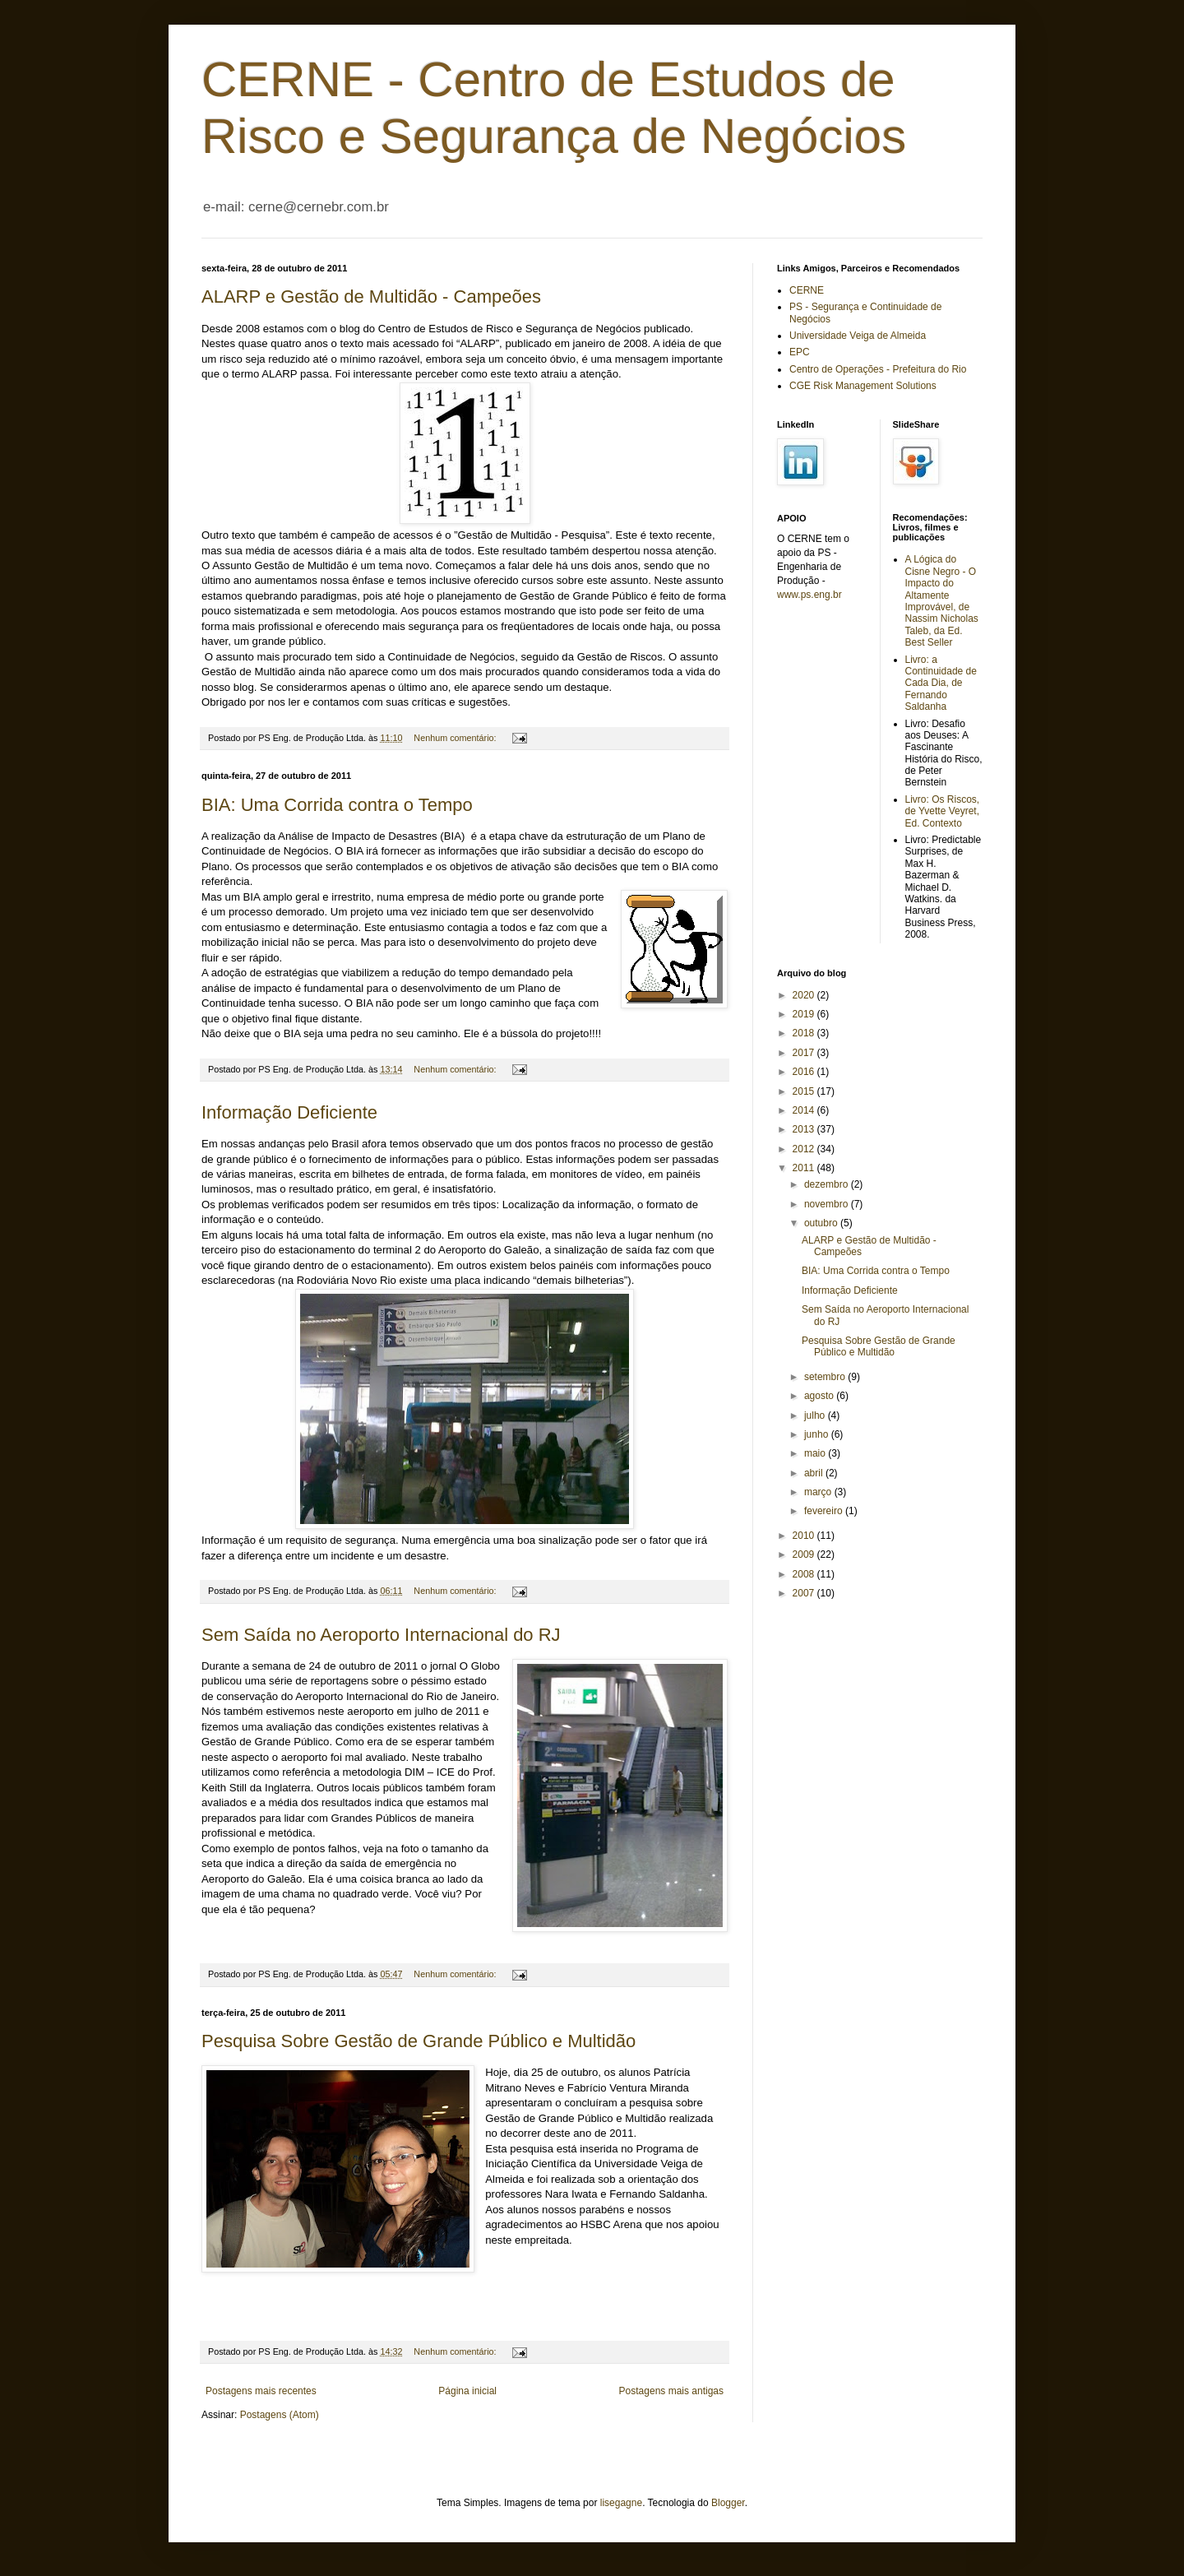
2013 (805, 1129)
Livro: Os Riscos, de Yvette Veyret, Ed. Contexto (942, 811)
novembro (827, 1204)
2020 (805, 995)
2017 (805, 1053)
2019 (805, 1014)
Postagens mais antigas (671, 2391)
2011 (805, 1168)
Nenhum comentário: (456, 738)
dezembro (827, 1184)
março (819, 1492)
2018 (805, 1033)
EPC (799, 352)
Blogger (728, 2503)
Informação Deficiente (289, 1112)
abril (815, 1473)
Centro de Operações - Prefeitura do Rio (877, 369)
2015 (805, 1091)
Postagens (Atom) (279, 2415)
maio (816, 1453)
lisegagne (621, 2503)
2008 (805, 1574)
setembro (826, 1377)
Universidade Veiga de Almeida (857, 335)
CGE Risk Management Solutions (863, 385)
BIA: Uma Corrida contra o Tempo (337, 805)
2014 (805, 1110)
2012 (805, 1149)
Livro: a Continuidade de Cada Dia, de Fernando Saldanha (941, 683)
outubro (822, 1223)
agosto (820, 1396)
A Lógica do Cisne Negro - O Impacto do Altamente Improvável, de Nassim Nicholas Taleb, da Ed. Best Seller (941, 601)
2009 (805, 1554)
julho (816, 1415)
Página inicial (467, 2391)
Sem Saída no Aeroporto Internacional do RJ (381, 1634)
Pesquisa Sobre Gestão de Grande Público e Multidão (418, 2041)
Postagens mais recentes (261, 2391)
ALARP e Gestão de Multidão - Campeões (371, 296)
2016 (805, 1071)
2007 (805, 1593)
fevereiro (824, 1511)
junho (817, 1434)
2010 (805, 1535)
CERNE (806, 290)
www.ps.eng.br (809, 594)
